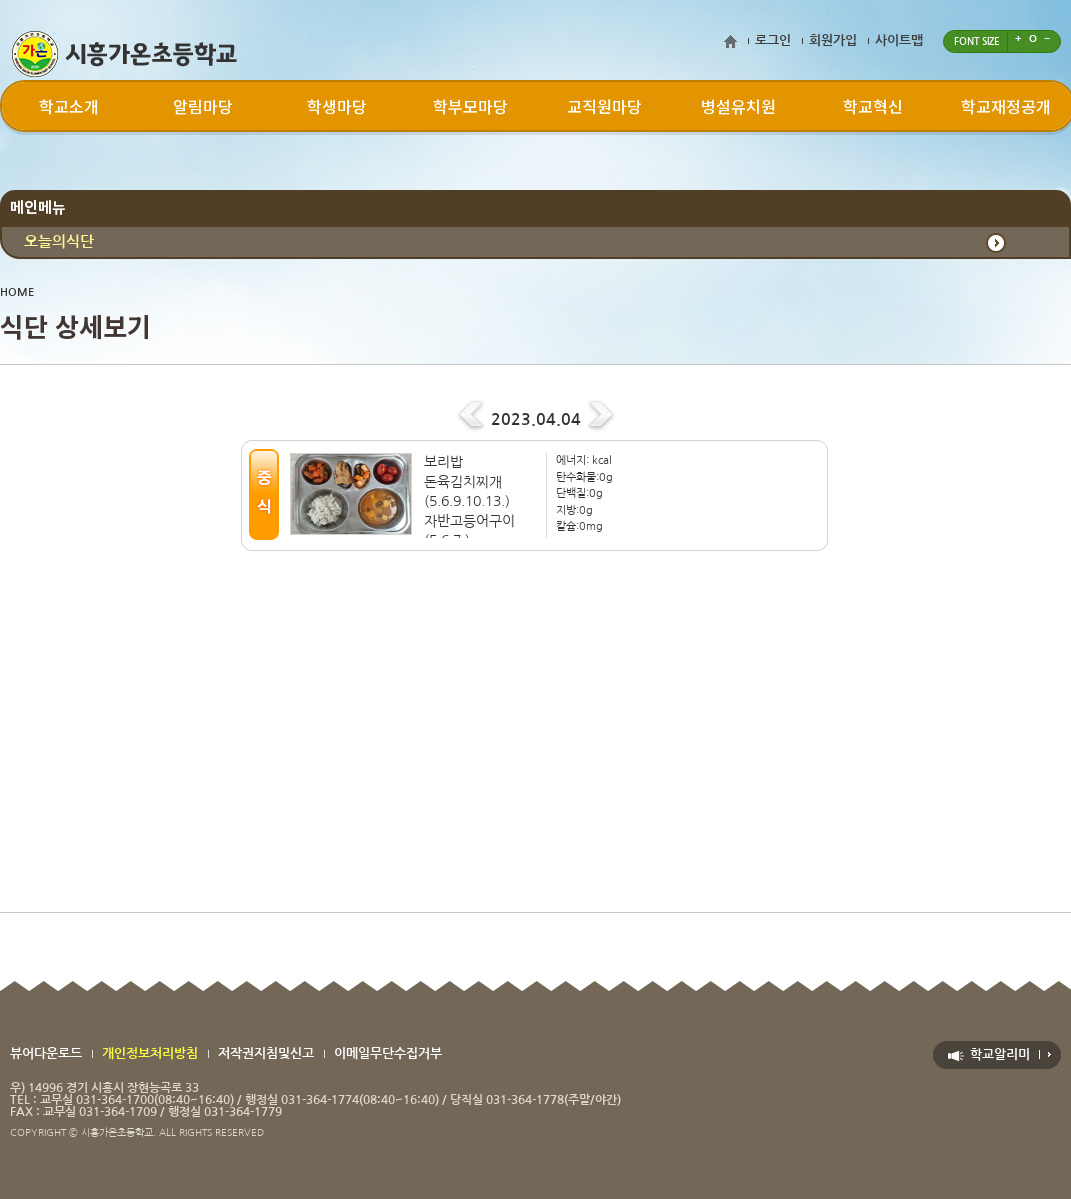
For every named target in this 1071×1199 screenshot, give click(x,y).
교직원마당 (604, 106)
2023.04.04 (536, 419)
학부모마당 (470, 106)
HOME (17, 292)
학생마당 (337, 106)
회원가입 (833, 40)
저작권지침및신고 (266, 1053)
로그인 (773, 40)
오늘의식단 (59, 241)
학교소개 (69, 106)
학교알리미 (1000, 1054)
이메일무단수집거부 (388, 1053)
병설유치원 (738, 106)
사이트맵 (899, 40)
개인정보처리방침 (150, 1053)
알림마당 (203, 106)
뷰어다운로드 (46, 1053)
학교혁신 (873, 106)
